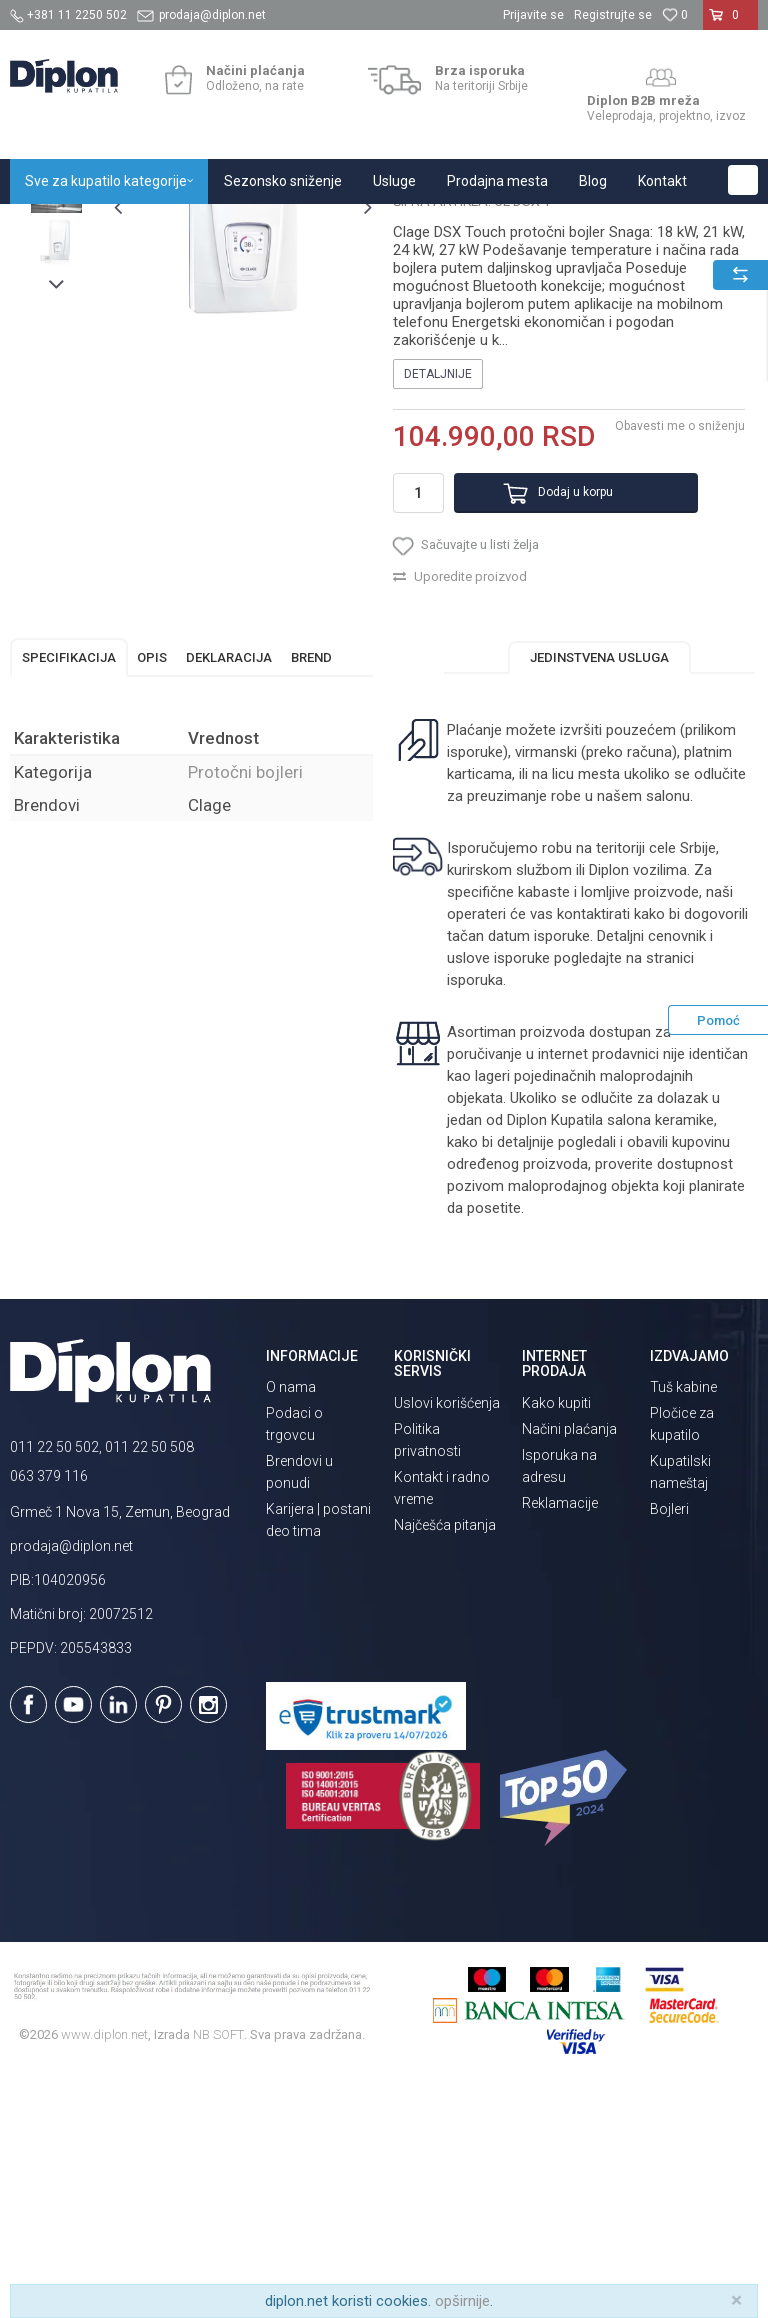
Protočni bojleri (379, 225)
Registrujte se (613, 15)
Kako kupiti (556, 1636)
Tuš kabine (683, 1621)
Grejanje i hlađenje (268, 225)
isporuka (526, 1213)
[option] (56, 353)
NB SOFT (218, 2267)
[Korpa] (730, 23)
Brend (311, 890)
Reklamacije (560, 1736)
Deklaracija (229, 890)
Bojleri (669, 1743)
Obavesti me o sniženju (678, 644)
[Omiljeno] (675, 15)
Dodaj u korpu (552, 711)
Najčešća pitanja (445, 1758)
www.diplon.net (104, 2267)
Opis (152, 890)
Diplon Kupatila (54, 225)
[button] (743, 180)
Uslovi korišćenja (447, 1636)
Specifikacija (69, 890)
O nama (291, 1621)
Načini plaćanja (569, 1662)
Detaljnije (437, 592)
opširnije (462, 2301)
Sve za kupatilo (157, 225)
